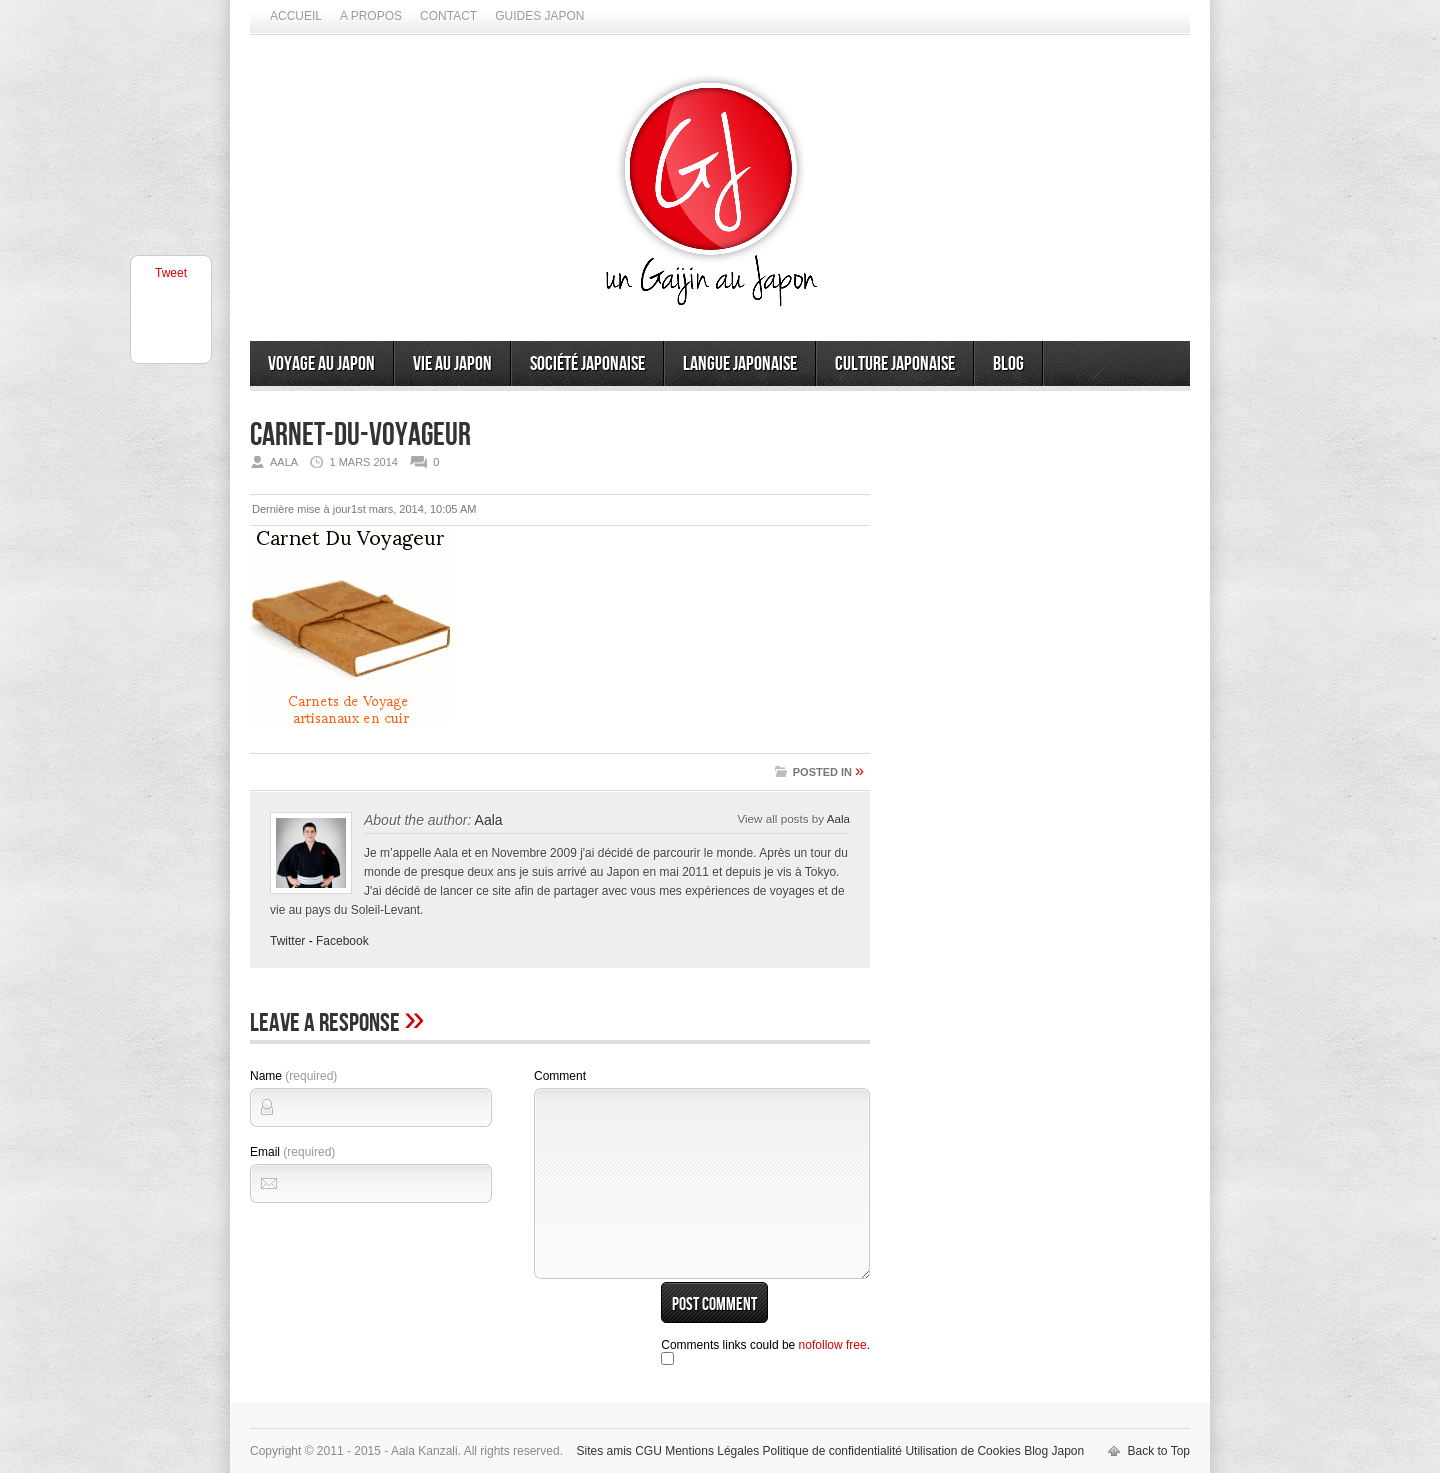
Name (293, 1076)
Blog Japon (1054, 1451)
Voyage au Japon (321, 364)
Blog (1008, 364)
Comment (560, 1076)
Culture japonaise (895, 364)
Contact (448, 16)
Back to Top (1159, 1451)
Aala (489, 820)
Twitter (287, 941)
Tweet (171, 273)
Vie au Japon (452, 364)
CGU (648, 1451)
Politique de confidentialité (832, 1451)
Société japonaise (587, 364)
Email (292, 1152)
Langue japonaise (740, 364)
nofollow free (833, 1345)
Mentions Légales (712, 1451)
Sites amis (603, 1451)
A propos (371, 16)
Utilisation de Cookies (962, 1451)
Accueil (296, 16)
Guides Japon (539, 16)
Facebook (342, 941)
